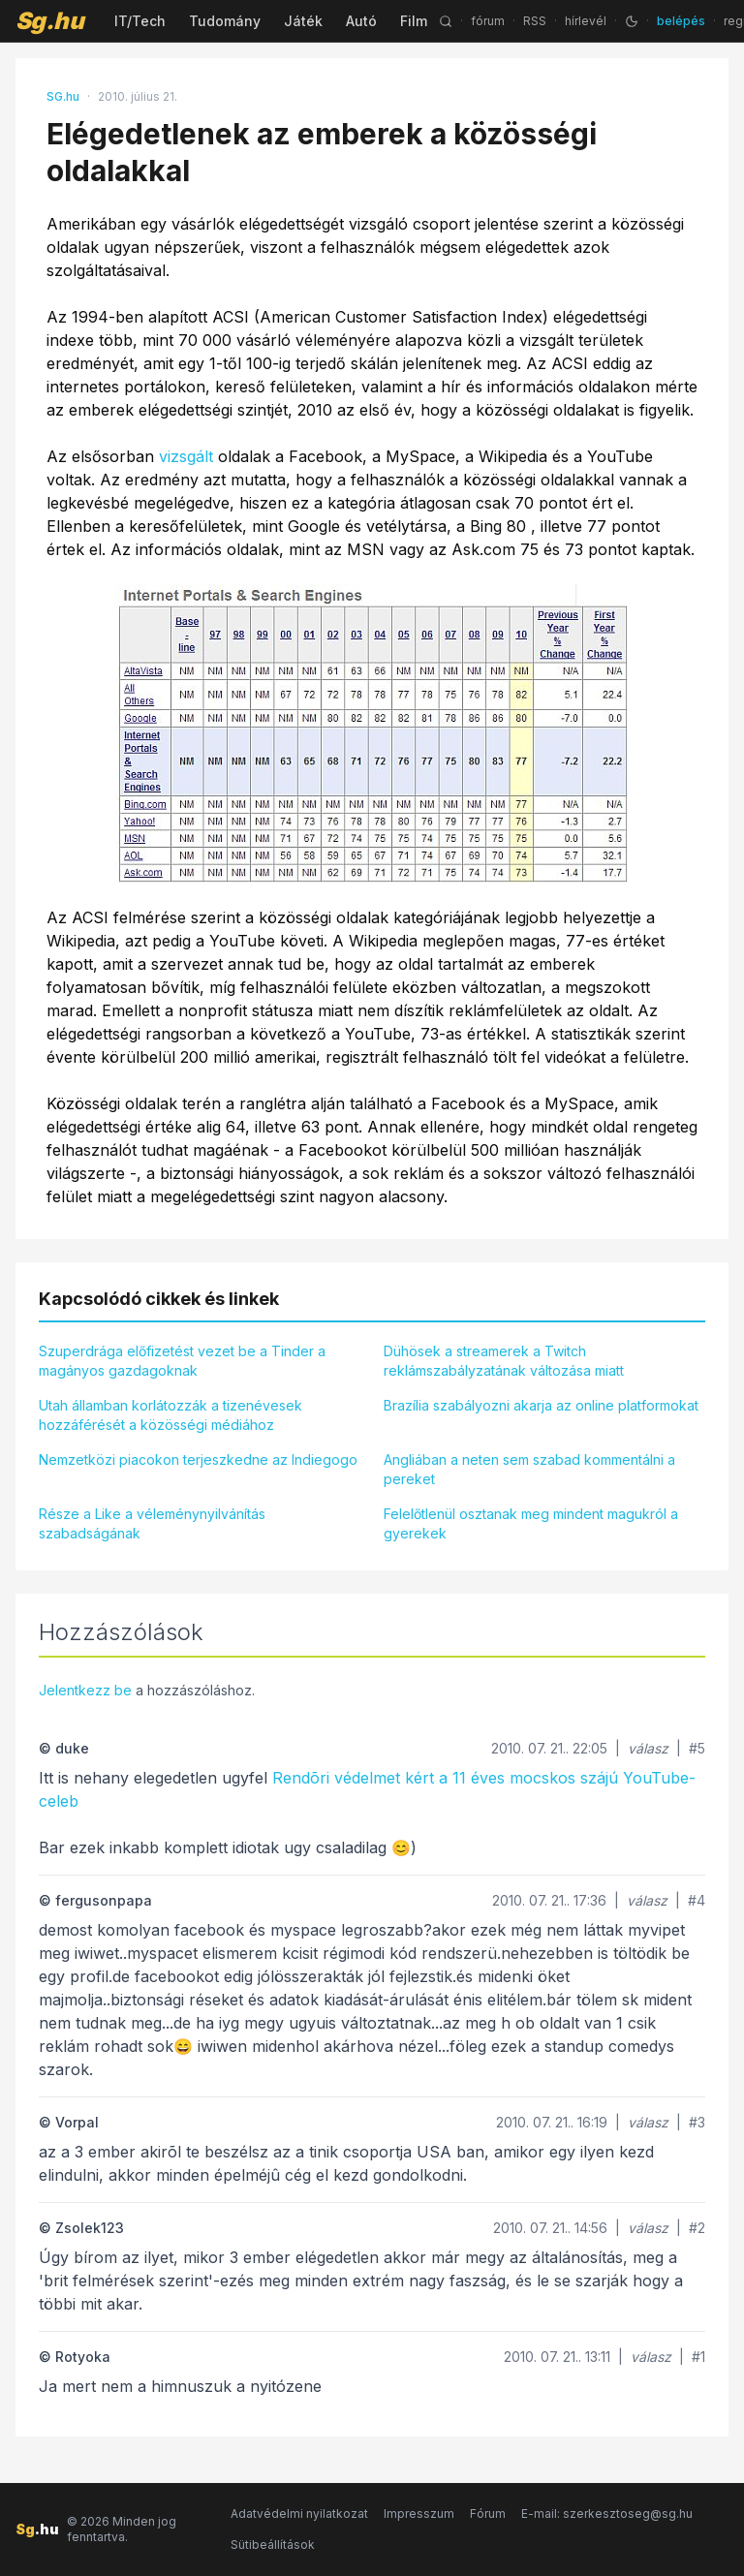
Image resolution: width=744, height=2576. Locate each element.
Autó (361, 21)
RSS (534, 21)
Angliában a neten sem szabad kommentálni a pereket (529, 1469)
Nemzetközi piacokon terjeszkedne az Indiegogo (198, 1459)
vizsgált (186, 456)
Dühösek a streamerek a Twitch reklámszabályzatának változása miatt (504, 1361)
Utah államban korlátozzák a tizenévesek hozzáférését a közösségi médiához (170, 1415)
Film (413, 21)
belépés (681, 21)
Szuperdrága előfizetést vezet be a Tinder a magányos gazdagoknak (182, 1361)
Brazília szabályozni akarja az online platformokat (541, 1405)
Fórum (488, 2513)
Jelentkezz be (85, 1690)
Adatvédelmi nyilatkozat (299, 2513)
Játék (303, 21)
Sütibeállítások (273, 2544)
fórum (488, 21)
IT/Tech (140, 21)
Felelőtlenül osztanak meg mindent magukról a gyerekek (531, 1523)
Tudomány (225, 21)
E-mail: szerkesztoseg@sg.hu (607, 2513)
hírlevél (585, 21)
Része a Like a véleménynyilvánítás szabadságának (152, 1523)
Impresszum (419, 2513)
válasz (648, 1748)
